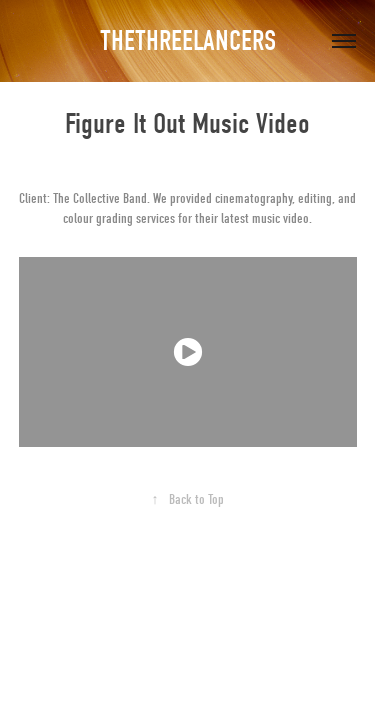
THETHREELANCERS (188, 41)
